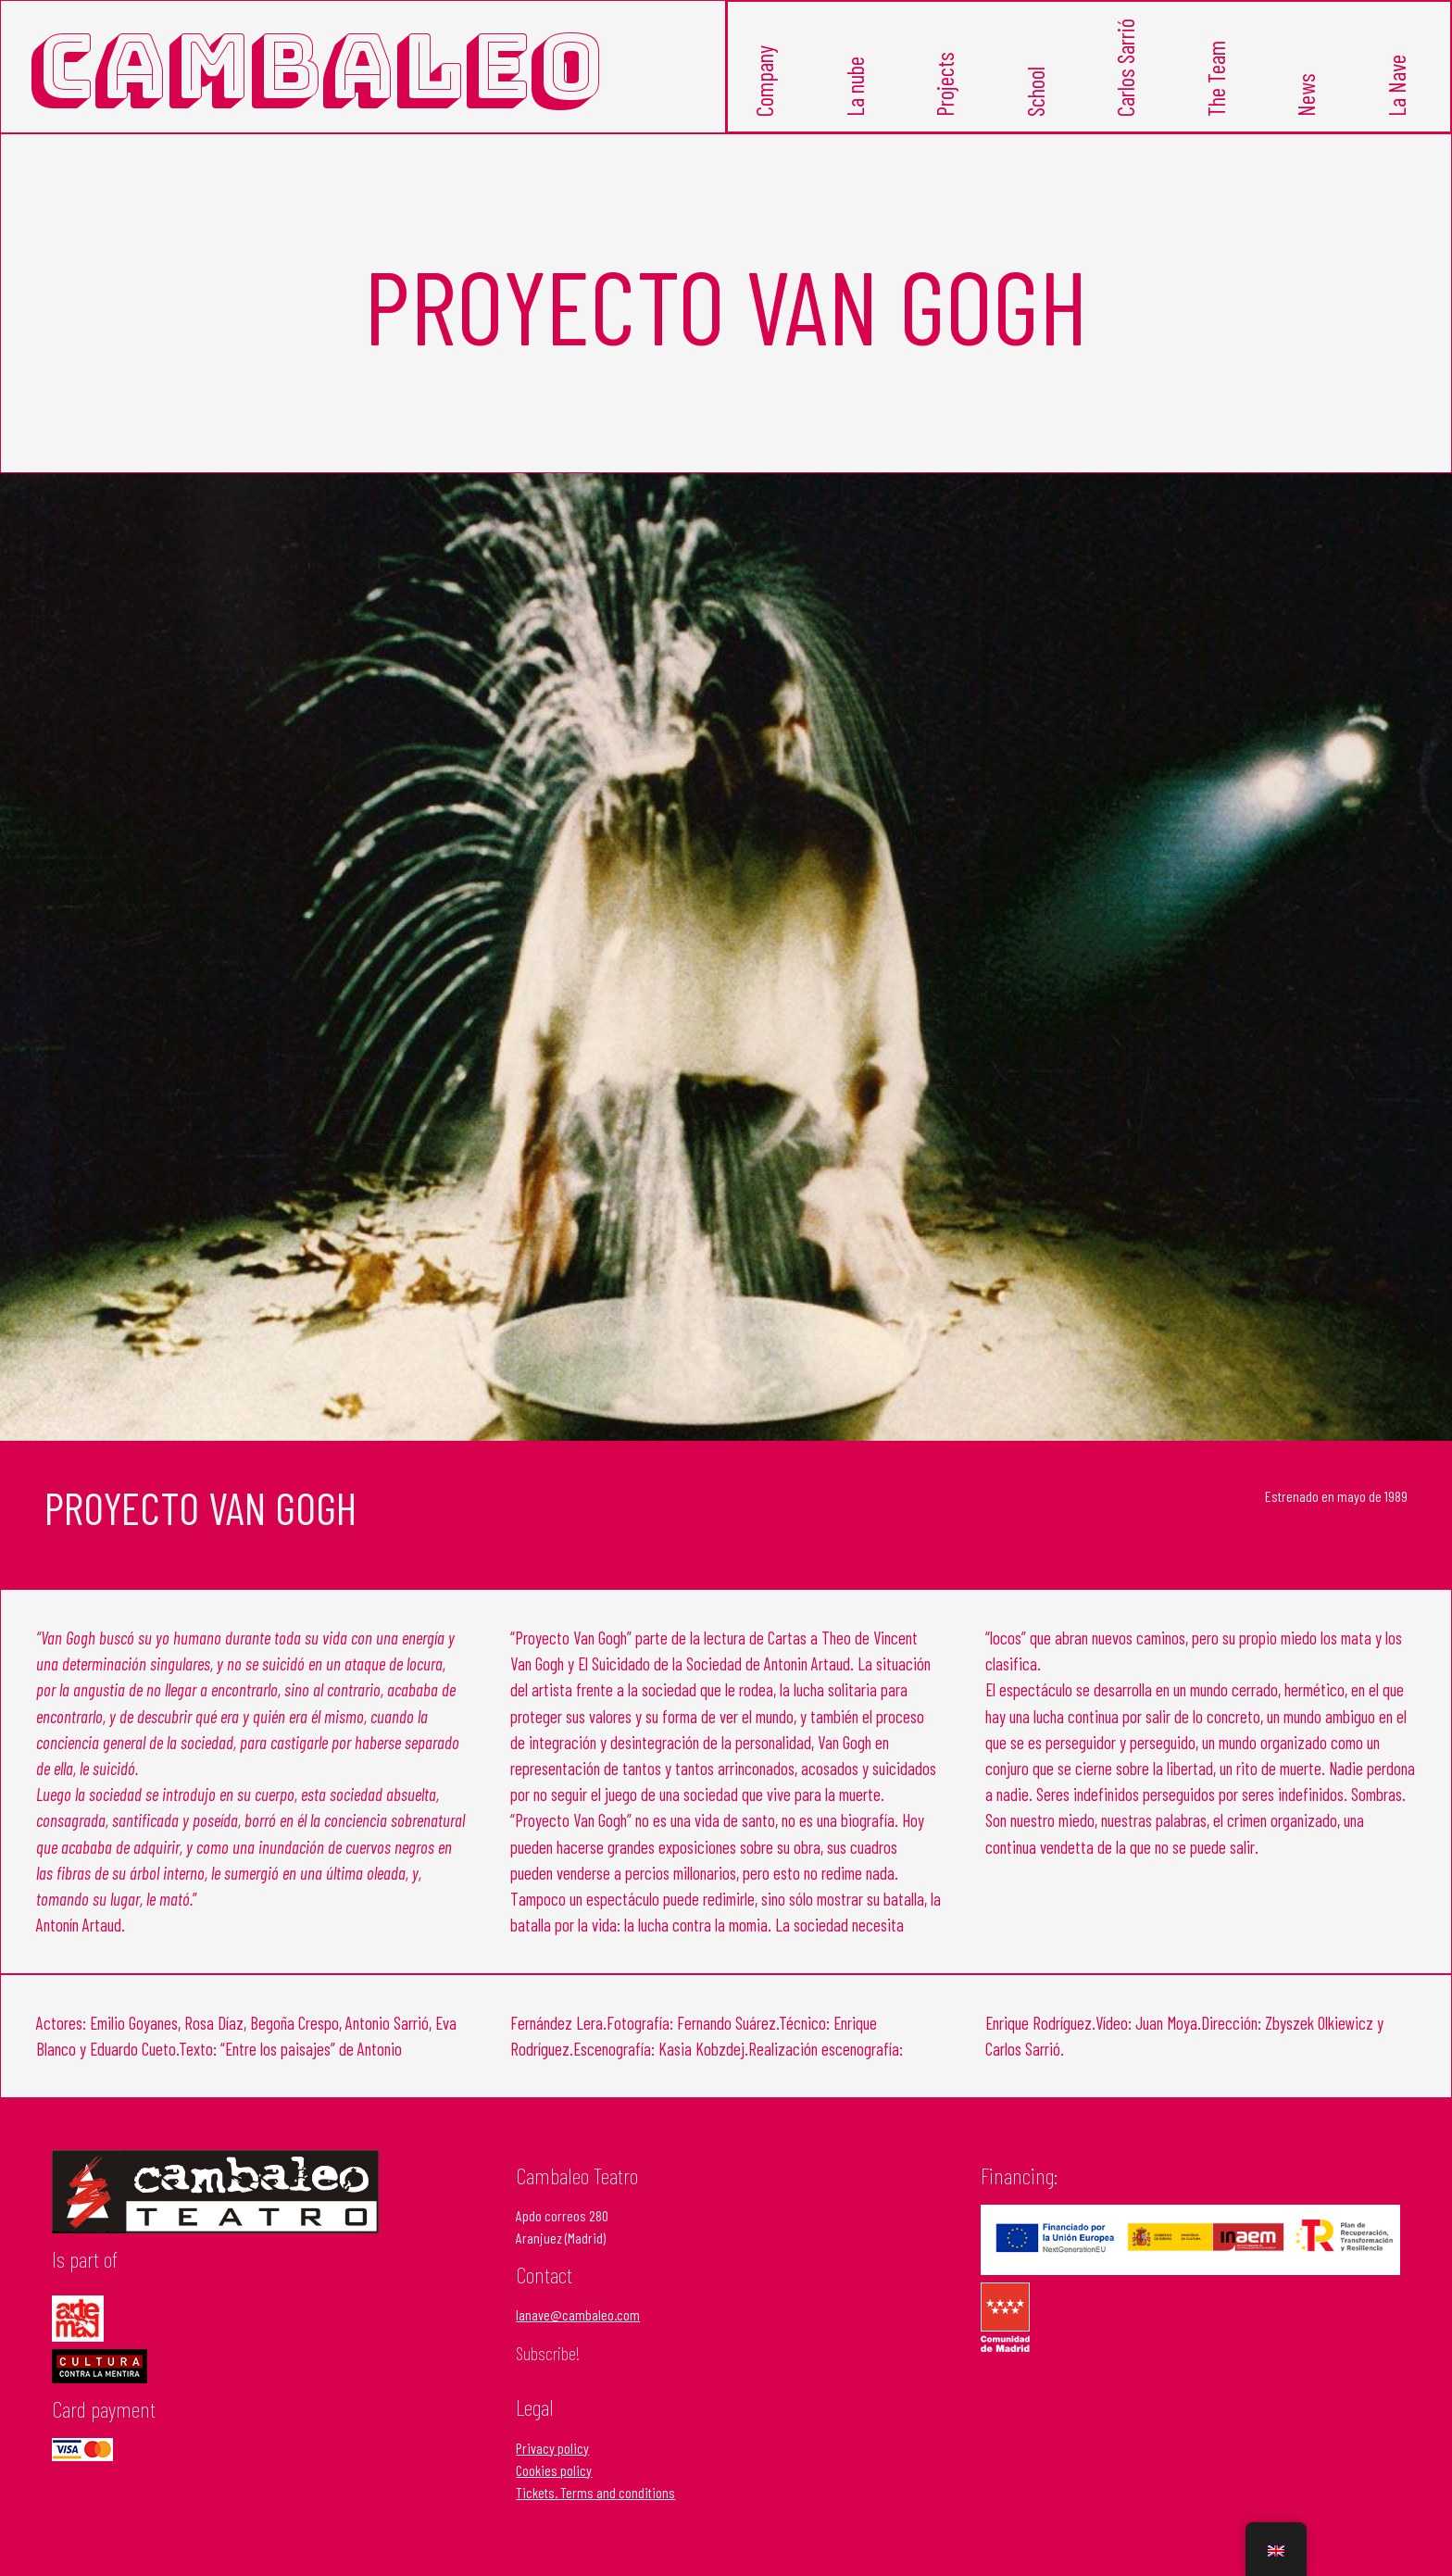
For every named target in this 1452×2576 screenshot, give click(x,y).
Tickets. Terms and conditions (595, 2512)
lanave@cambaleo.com (578, 2336)
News (1307, 117)
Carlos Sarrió (1126, 91)
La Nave (1397, 107)
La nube (856, 109)
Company (765, 103)
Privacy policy (552, 2468)
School (1036, 113)
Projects (946, 106)
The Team (1217, 102)
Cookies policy (554, 2490)
